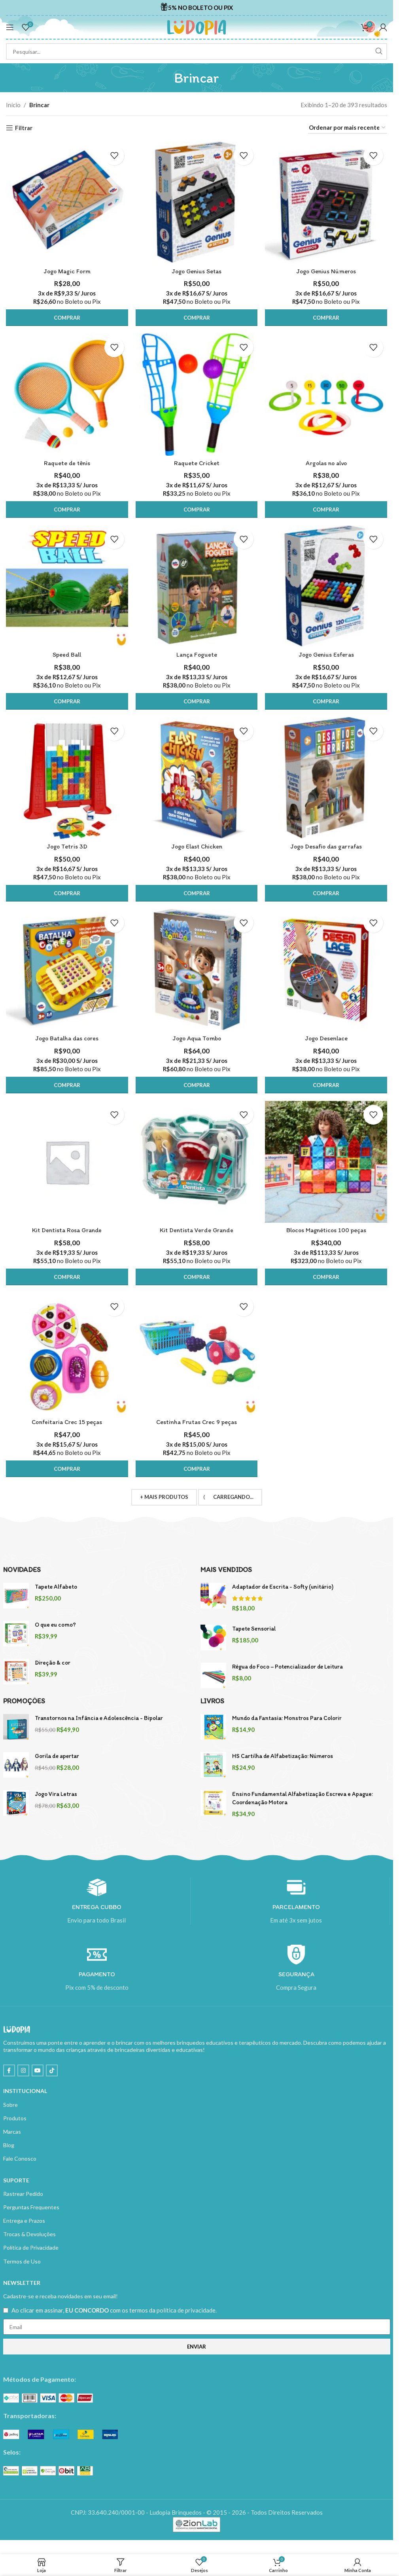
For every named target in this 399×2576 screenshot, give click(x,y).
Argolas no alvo (326, 462)
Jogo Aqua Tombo (196, 1038)
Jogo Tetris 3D (67, 846)
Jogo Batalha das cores (66, 1038)
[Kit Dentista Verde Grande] (196, 1162)
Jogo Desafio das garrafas (326, 846)
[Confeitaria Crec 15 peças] (67, 1354)
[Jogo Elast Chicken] (196, 778)
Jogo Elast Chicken (196, 846)
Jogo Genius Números (326, 271)
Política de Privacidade (31, 2248)
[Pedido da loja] (347, 128)
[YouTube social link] (37, 2071)
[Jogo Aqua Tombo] (196, 970)
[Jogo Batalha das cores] (67, 970)
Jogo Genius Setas (196, 271)
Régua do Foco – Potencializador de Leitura (287, 1667)
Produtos (14, 2118)
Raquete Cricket (196, 462)
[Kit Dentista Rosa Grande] (67, 1162)
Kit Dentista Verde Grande (196, 1230)
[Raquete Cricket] (196, 394)
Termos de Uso (22, 2261)
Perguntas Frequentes (31, 2207)
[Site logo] (196, 26)
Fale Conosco (19, 2159)
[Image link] (48, 2397)
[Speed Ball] (67, 587)
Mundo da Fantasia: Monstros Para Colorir (287, 1718)
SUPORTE (16, 2180)
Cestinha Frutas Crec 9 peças (196, 1422)
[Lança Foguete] (196, 587)
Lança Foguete (196, 654)
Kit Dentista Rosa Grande (67, 1230)
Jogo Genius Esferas (326, 654)
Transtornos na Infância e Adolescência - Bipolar (99, 1718)
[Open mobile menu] (10, 27)
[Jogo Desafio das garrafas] (326, 778)
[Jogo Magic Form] (67, 202)
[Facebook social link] (9, 2071)
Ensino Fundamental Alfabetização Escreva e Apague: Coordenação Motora (302, 1798)
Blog (8, 2145)
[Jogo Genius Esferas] (326, 587)
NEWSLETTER (21, 2283)
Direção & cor (52, 1663)
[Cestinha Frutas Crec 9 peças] (196, 1354)
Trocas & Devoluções (29, 2234)
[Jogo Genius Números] (326, 202)
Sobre (10, 2105)
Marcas (12, 2132)
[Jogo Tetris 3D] (67, 778)
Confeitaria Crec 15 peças (67, 1422)
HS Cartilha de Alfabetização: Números (282, 1756)
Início (13, 104)
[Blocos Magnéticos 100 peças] (326, 1162)
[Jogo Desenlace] (326, 970)
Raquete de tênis (67, 462)
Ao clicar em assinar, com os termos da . (114, 2311)
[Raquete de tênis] (67, 394)
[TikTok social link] (52, 2071)
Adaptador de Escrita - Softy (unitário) (282, 1587)
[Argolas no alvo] (326, 394)
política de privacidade (186, 2311)
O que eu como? (55, 1625)
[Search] (196, 51)
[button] (67, 317)
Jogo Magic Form (67, 271)
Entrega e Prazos (24, 2221)
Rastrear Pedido (23, 2194)
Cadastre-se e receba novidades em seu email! (60, 2296)
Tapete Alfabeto (56, 1587)
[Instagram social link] (23, 2071)
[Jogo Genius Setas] (196, 202)
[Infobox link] (196, 7)
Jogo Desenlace (326, 1038)
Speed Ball (67, 654)
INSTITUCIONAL (25, 2091)
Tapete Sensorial (254, 1629)
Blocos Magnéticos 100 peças (326, 1230)
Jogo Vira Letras (56, 1794)
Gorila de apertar (57, 1756)
